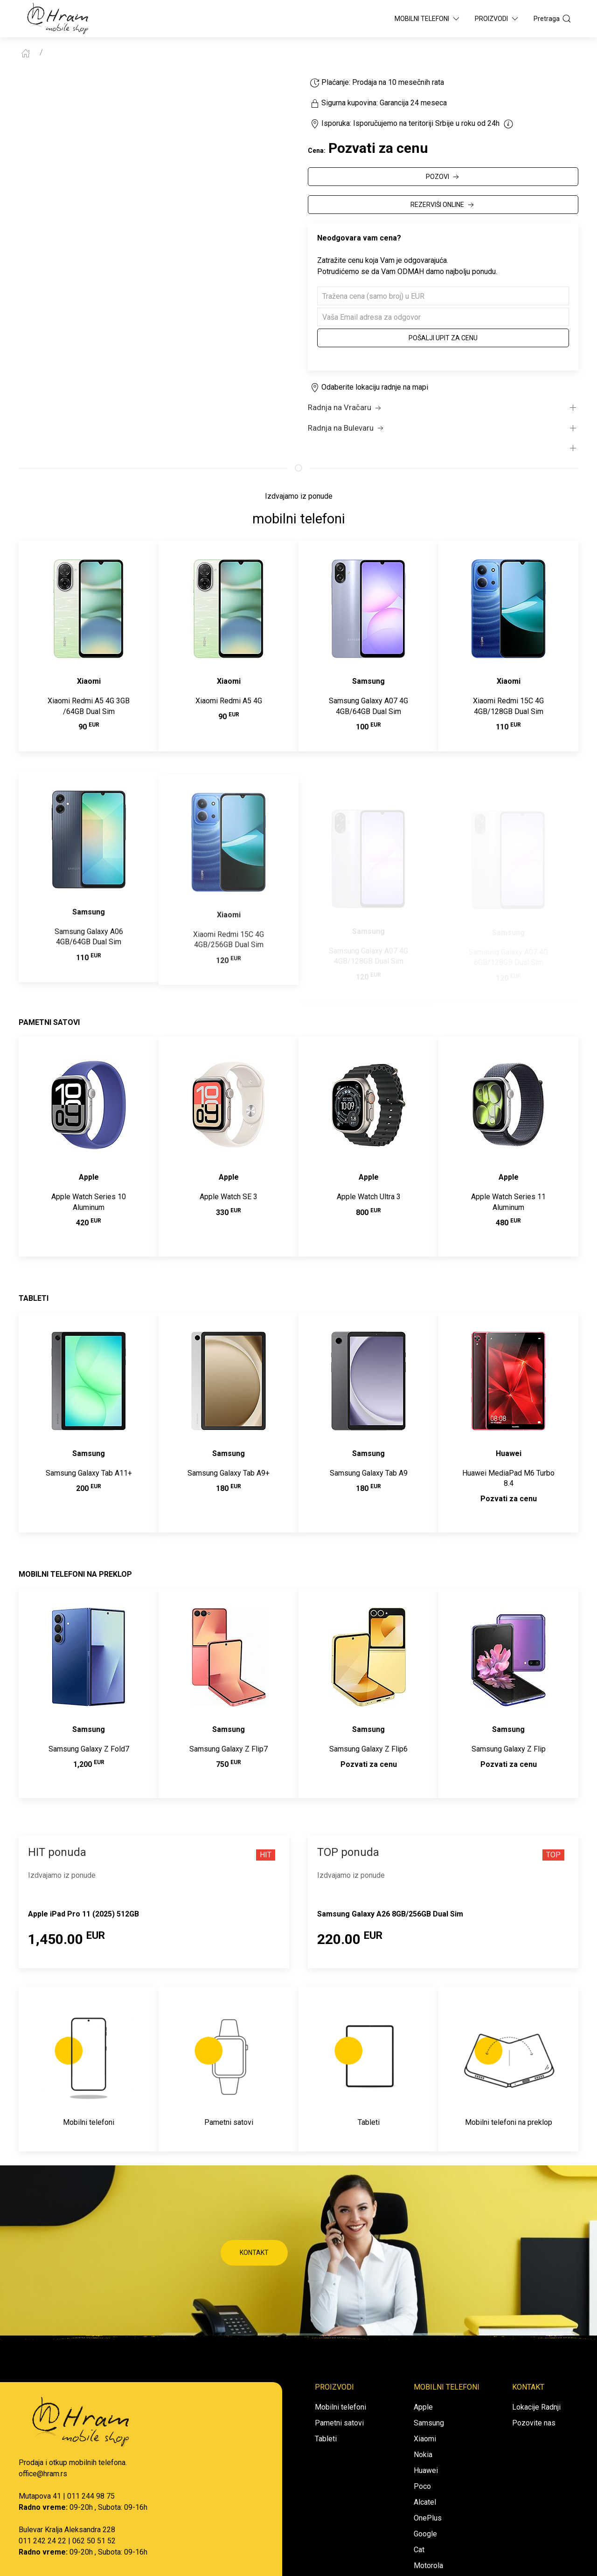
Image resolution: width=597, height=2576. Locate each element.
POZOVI (443, 177)
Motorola (428, 2565)
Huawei (426, 2470)
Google (425, 2533)
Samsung (429, 2422)
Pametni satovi (339, 2422)
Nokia (423, 2454)
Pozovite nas (533, 2422)
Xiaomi (425, 2438)
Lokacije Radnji (536, 2407)
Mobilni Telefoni (428, 18)
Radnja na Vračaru (345, 408)
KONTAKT (254, 2252)
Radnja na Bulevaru (346, 428)
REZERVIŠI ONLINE (443, 205)
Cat (419, 2549)
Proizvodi (497, 18)
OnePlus (428, 2518)
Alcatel (425, 2502)
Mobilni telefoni (340, 2407)
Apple (423, 2407)
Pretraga (552, 18)
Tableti (326, 2438)
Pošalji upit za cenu (443, 338)
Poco (422, 2486)
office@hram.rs (43, 2473)
